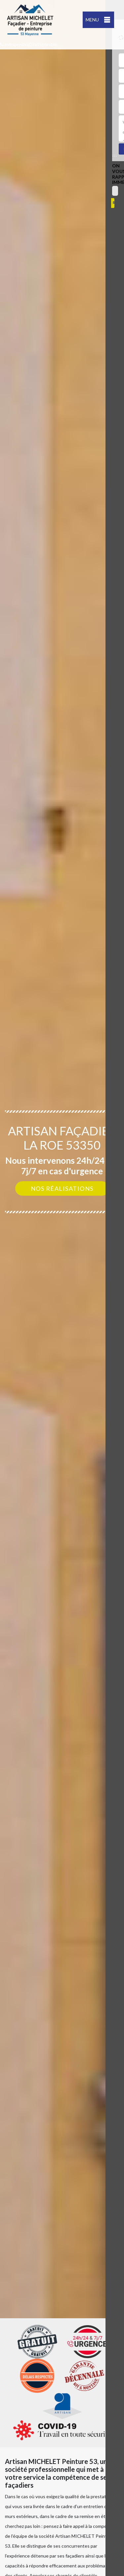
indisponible (14, 44)
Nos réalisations (62, 1188)
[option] (62, 1288)
